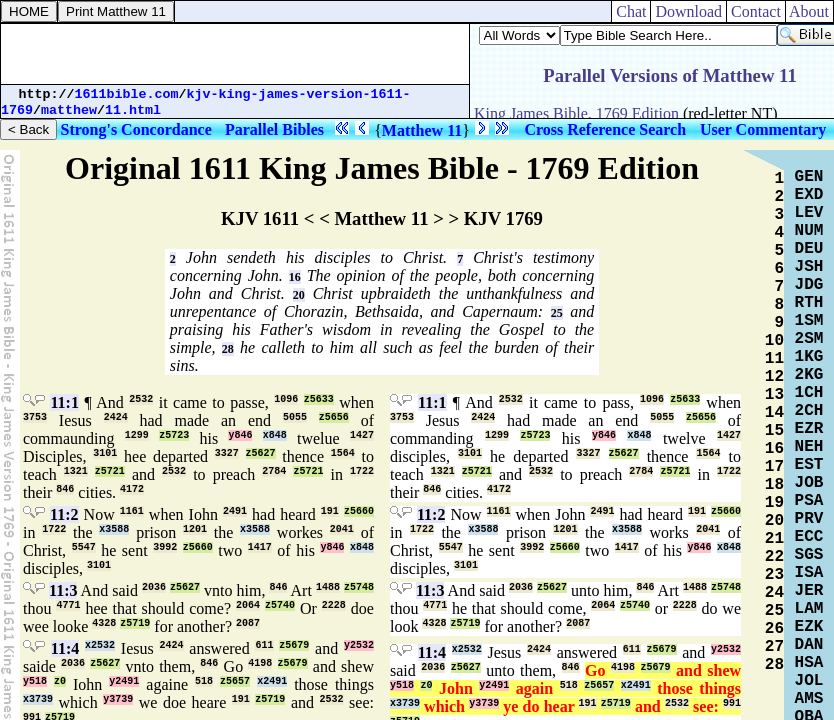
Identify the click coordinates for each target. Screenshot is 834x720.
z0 (60, 681)
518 (204, 681)
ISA (809, 573)
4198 (260, 663)
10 (774, 341)
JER (809, 591)
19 (774, 503)
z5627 (261, 453)
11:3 (63, 590)
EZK (809, 627)
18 (774, 485)
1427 (362, 435)
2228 (334, 605)
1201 (195, 529)
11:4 (65, 648)
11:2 (64, 514)
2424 (116, 417)
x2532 (100, 645)
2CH (809, 411)
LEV (809, 213)
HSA (809, 663)
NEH (809, 447)
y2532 (359, 645)
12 (774, 377)
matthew (69, 110)
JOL (809, 681)
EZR (809, 429)
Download (688, 11)
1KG (809, 357)
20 (299, 295)
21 (774, 539)
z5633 (319, 399)
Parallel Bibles (274, 129)
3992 (165, 547)
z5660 (359, 511)
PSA (809, 501)
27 (774, 647)
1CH (809, 393)
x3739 (38, 699)
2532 (141, 399)
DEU (809, 249)
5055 (295, 417)
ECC (809, 537)
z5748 (359, 587)
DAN (809, 645)
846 (65, 489)
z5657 (235, 681)
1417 (260, 547)
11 (774, 359)
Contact (756, 11)
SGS (809, 555)
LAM (809, 609)
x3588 (114, 529)
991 (732, 703)
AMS (809, 699)
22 (774, 557)
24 (774, 593)
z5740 (280, 605)
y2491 (124, 681)
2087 (248, 623)
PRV (809, 519)
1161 (132, 511)
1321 (76, 471)
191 (330, 511)
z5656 (334, 417)
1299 (137, 435)
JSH (809, 267)
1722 (362, 471)
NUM (809, 231)
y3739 (118, 699)
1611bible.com (127, 94)
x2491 (272, 681)
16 (295, 277)
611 (264, 645)
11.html (133, 110)
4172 (132, 489)
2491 (235, 511)
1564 (343, 453)
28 (228, 349)
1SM (809, 321)
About (809, 11)
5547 (84, 547)
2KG (809, 375)
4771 (68, 605)
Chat (631, 11)
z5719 (135, 623)
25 (557, 313)
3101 (105, 453)
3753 (35, 417)
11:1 (64, 402)
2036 (154, 587)
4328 (104, 623)
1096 (286, 399)
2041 (342, 529)
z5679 (294, 645)
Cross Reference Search (605, 129)
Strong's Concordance (136, 129)
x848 (275, 435)
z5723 (174, 435)
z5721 (110, 471)
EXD (809, 195)
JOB (809, 483)
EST (809, 465)
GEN (809, 177)
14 (774, 413)
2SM (809, 339)
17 (774, 467)
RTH (809, 303)
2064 (248, 605)
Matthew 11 (422, 130)
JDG (809, 285)
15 (774, 431)
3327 (227, 453)
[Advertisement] (235, 54)
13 (774, 395)
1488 (328, 587)
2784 (274, 471)
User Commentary (763, 129)
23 (774, 575)
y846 (240, 435)
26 (774, 629)
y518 (35, 681)
